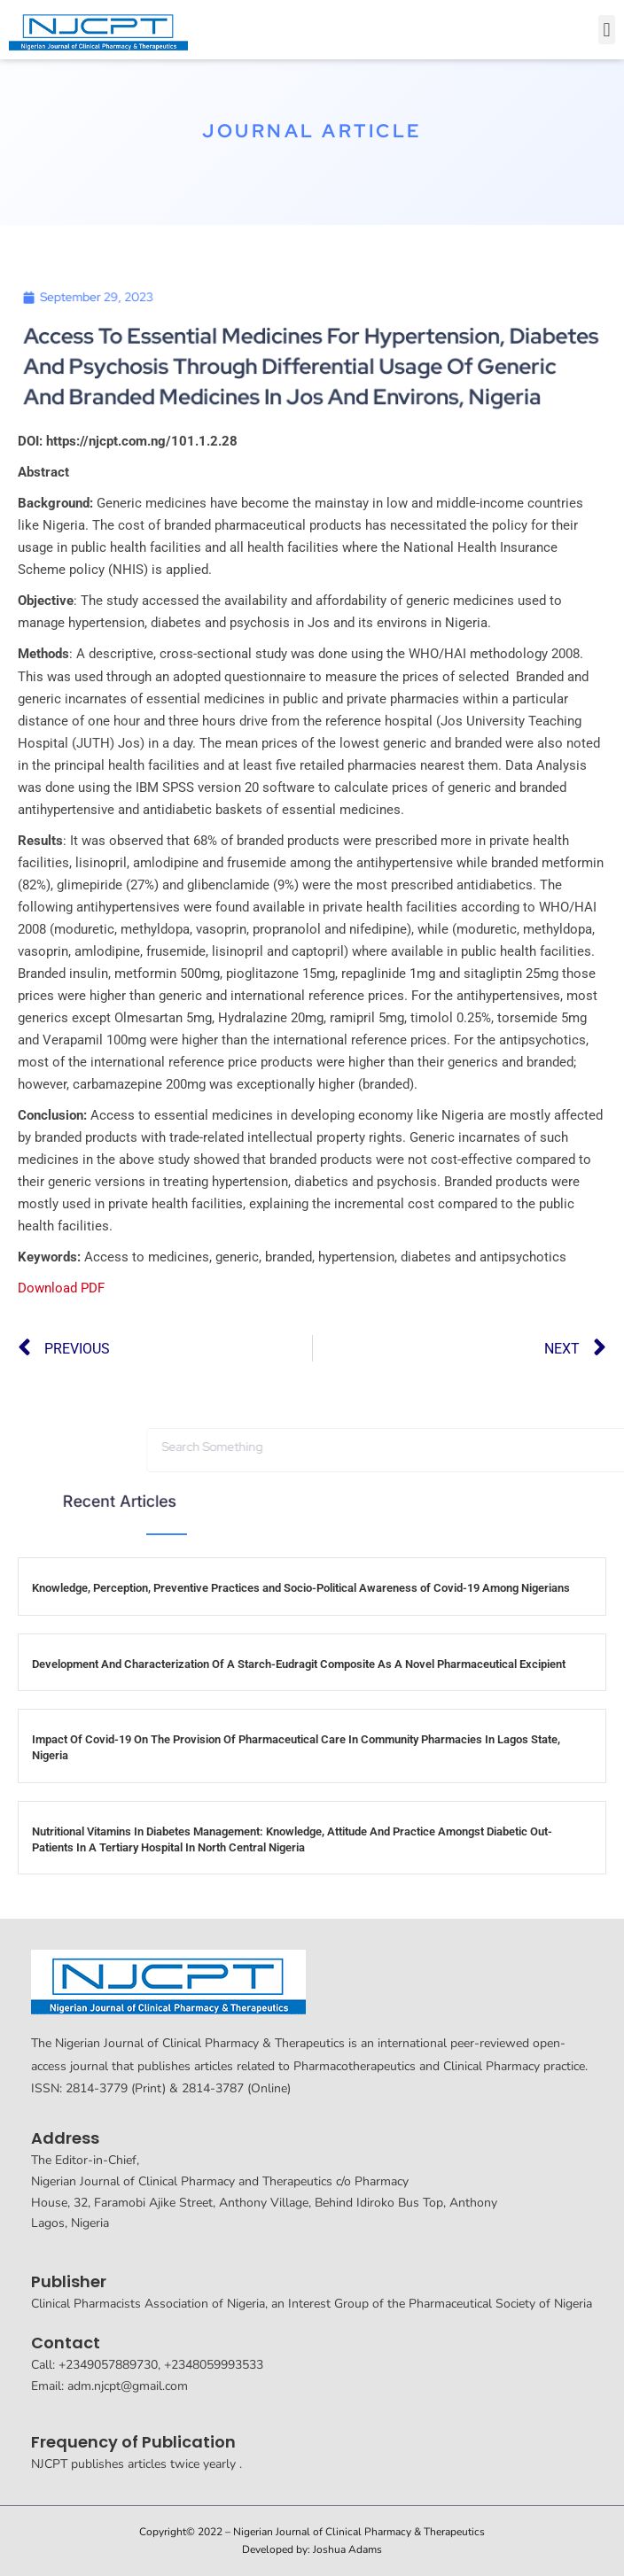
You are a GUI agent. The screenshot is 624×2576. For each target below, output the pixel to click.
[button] (606, 29)
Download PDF (61, 1288)
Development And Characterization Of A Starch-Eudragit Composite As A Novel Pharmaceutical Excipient (299, 1664)
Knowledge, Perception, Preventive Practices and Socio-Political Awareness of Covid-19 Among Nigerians (301, 1587)
